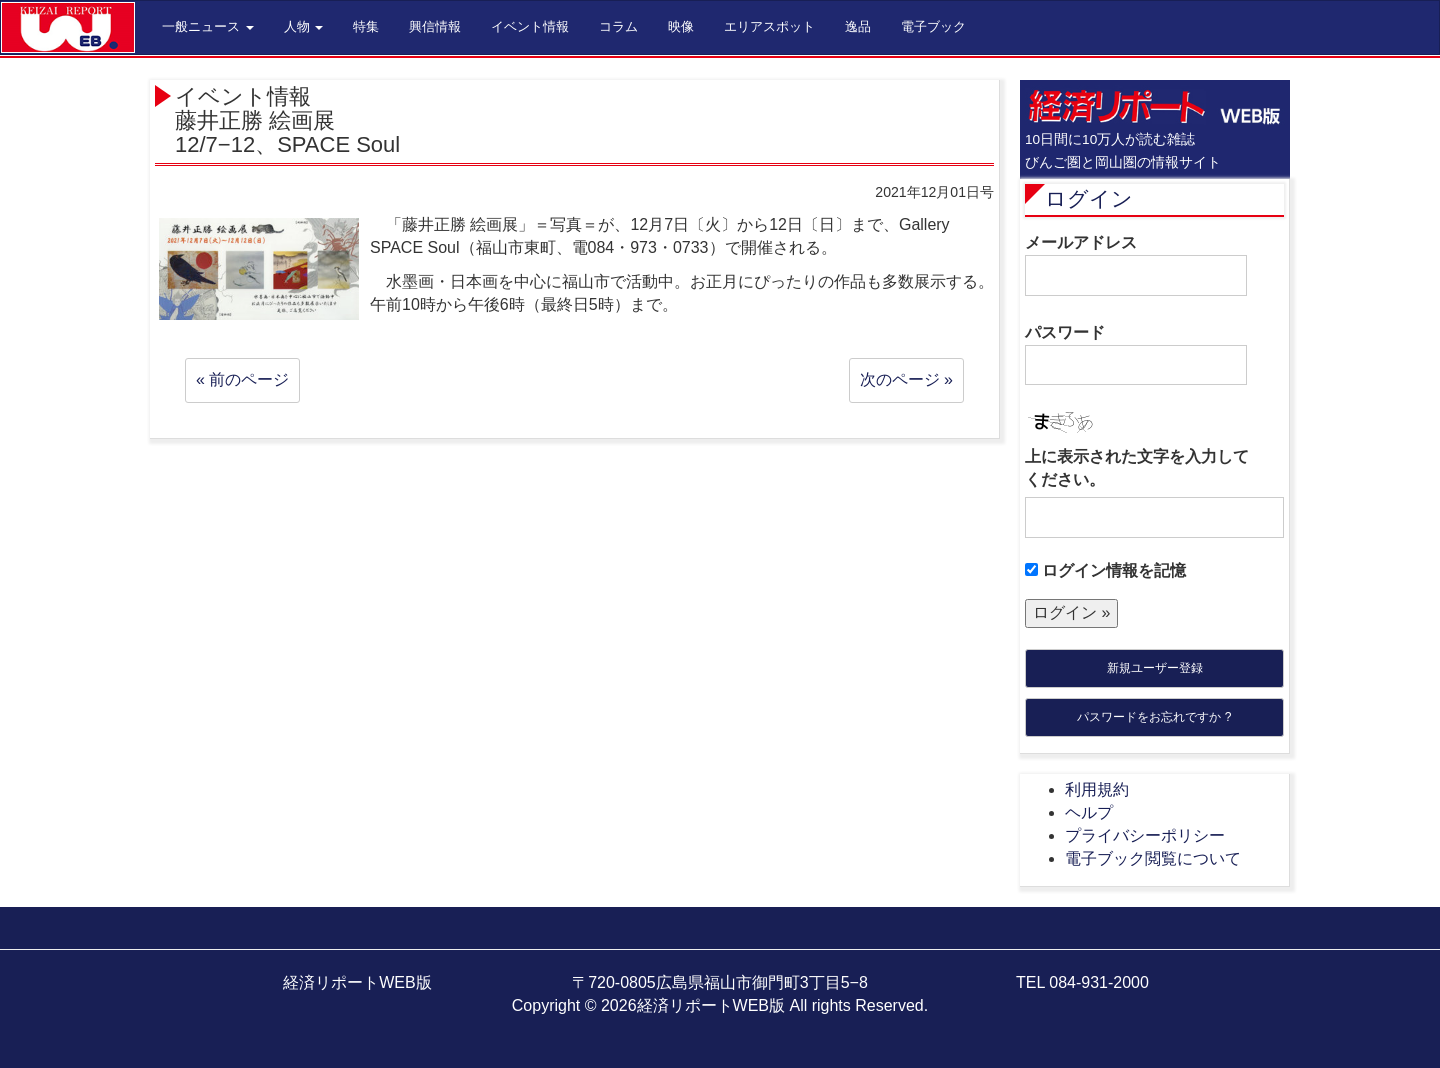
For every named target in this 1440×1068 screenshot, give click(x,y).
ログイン (1089, 198)
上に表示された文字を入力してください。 (1137, 468)
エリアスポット (769, 26)
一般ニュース (208, 26)
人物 (304, 26)
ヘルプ (1089, 812)
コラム (618, 26)
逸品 (858, 26)
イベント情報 (530, 26)
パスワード (1136, 355)
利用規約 (1097, 789)
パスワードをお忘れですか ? (1154, 717)
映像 (681, 26)
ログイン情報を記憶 (1105, 570)
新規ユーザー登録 (1155, 668)
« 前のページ (242, 379)
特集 (366, 26)
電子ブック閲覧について (1153, 858)
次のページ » (906, 379)
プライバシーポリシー (1145, 835)
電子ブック (933, 26)
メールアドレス (1136, 265)
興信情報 (435, 26)
